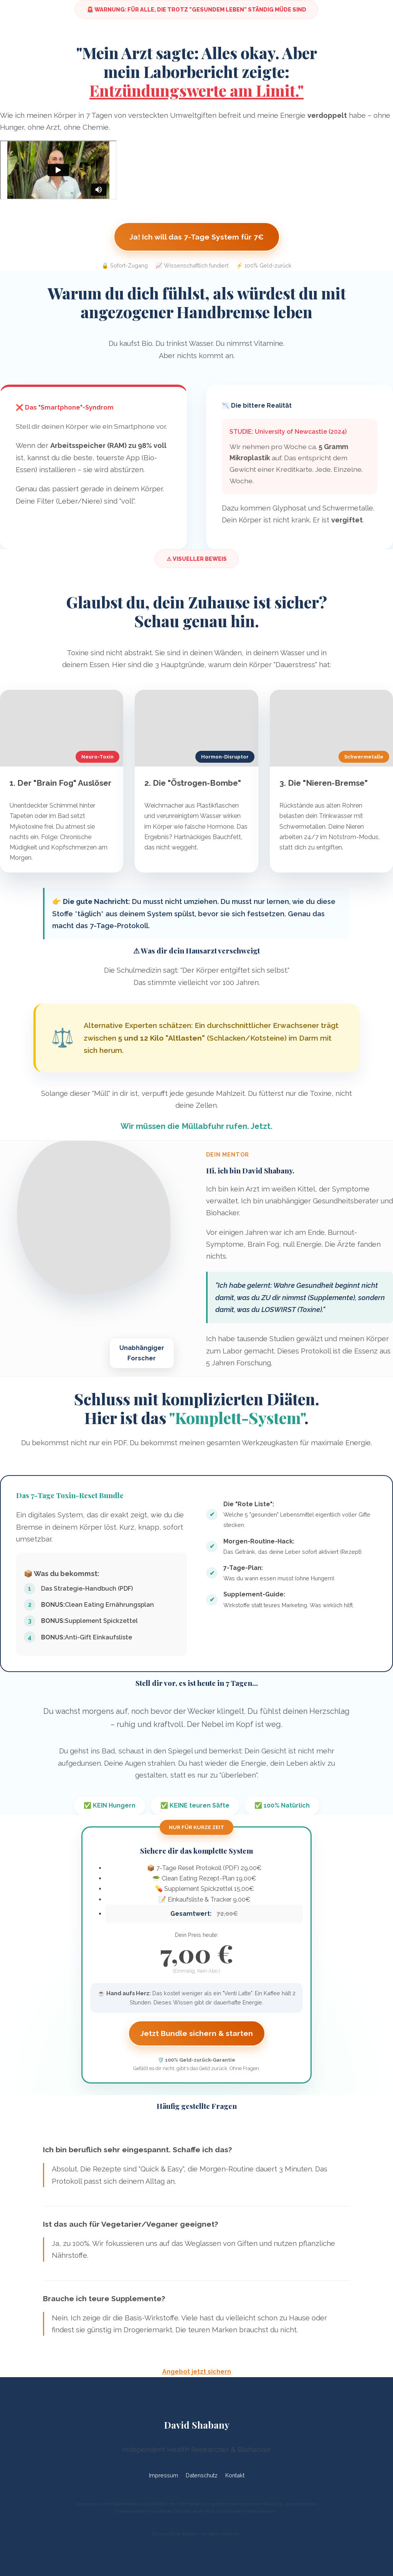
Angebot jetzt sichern (196, 2371)
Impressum (163, 2475)
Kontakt (234, 2475)
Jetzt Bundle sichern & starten (196, 2033)
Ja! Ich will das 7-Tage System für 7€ (197, 237)
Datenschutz (202, 2475)
